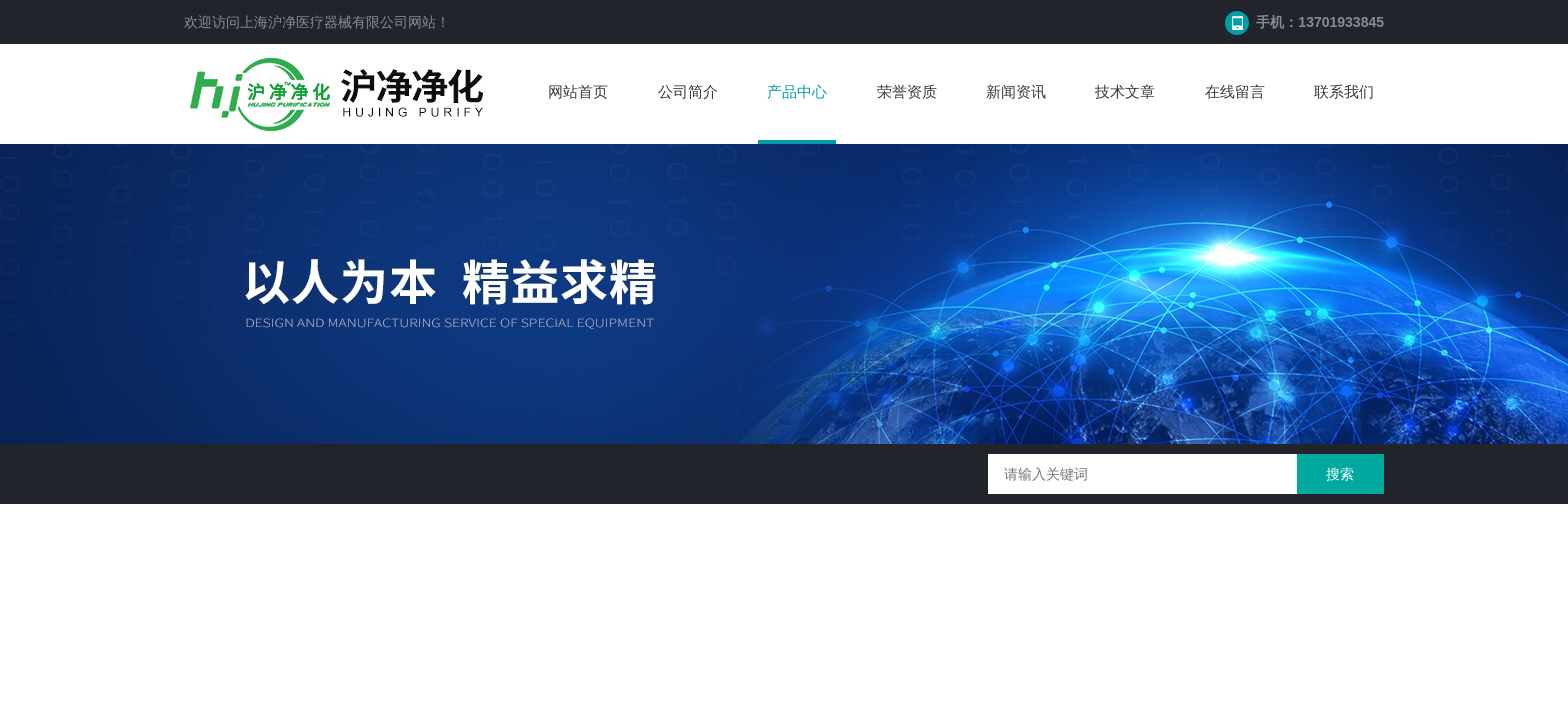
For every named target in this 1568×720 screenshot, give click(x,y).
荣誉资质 (907, 91)
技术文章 (1125, 91)
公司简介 (688, 91)
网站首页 (578, 91)
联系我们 (1344, 91)
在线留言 (1235, 91)
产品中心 (797, 91)
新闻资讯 (1016, 91)
